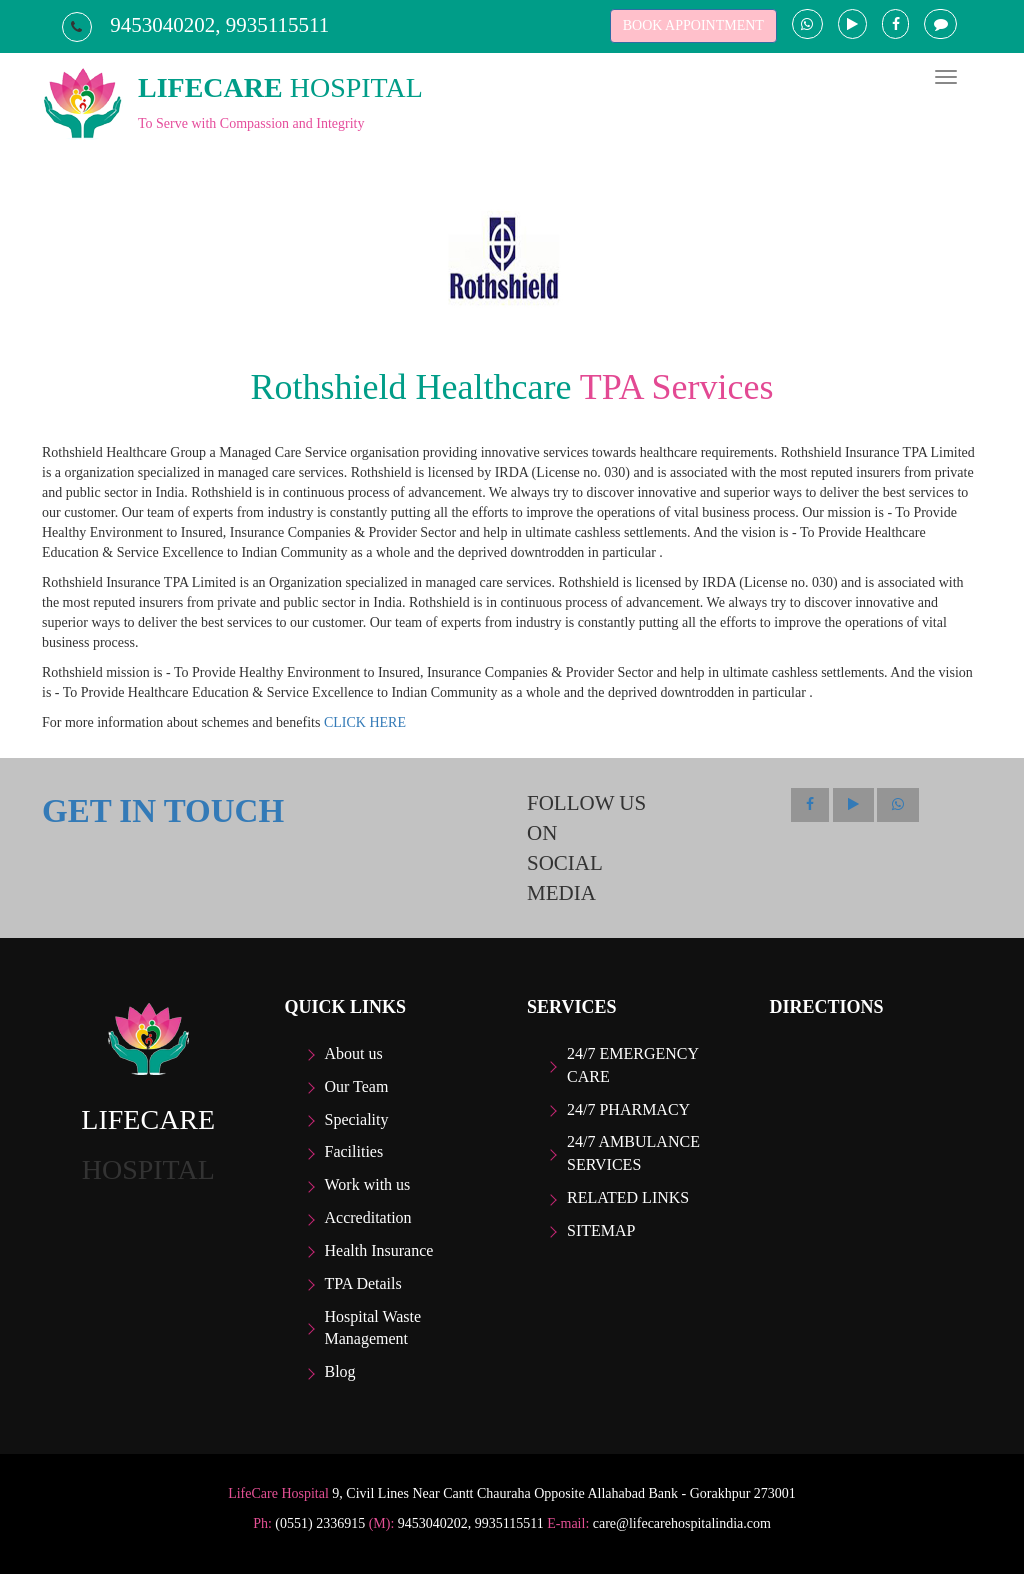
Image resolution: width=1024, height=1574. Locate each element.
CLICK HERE (365, 722)
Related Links (628, 1197)
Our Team (357, 1086)
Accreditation (368, 1217)
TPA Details (363, 1283)
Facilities (354, 1151)
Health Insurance (379, 1250)
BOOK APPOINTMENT (693, 25)
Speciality (357, 1119)
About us (354, 1053)
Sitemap (601, 1230)
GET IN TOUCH (163, 811)
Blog (340, 1371)
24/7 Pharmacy (628, 1109)
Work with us (368, 1184)
